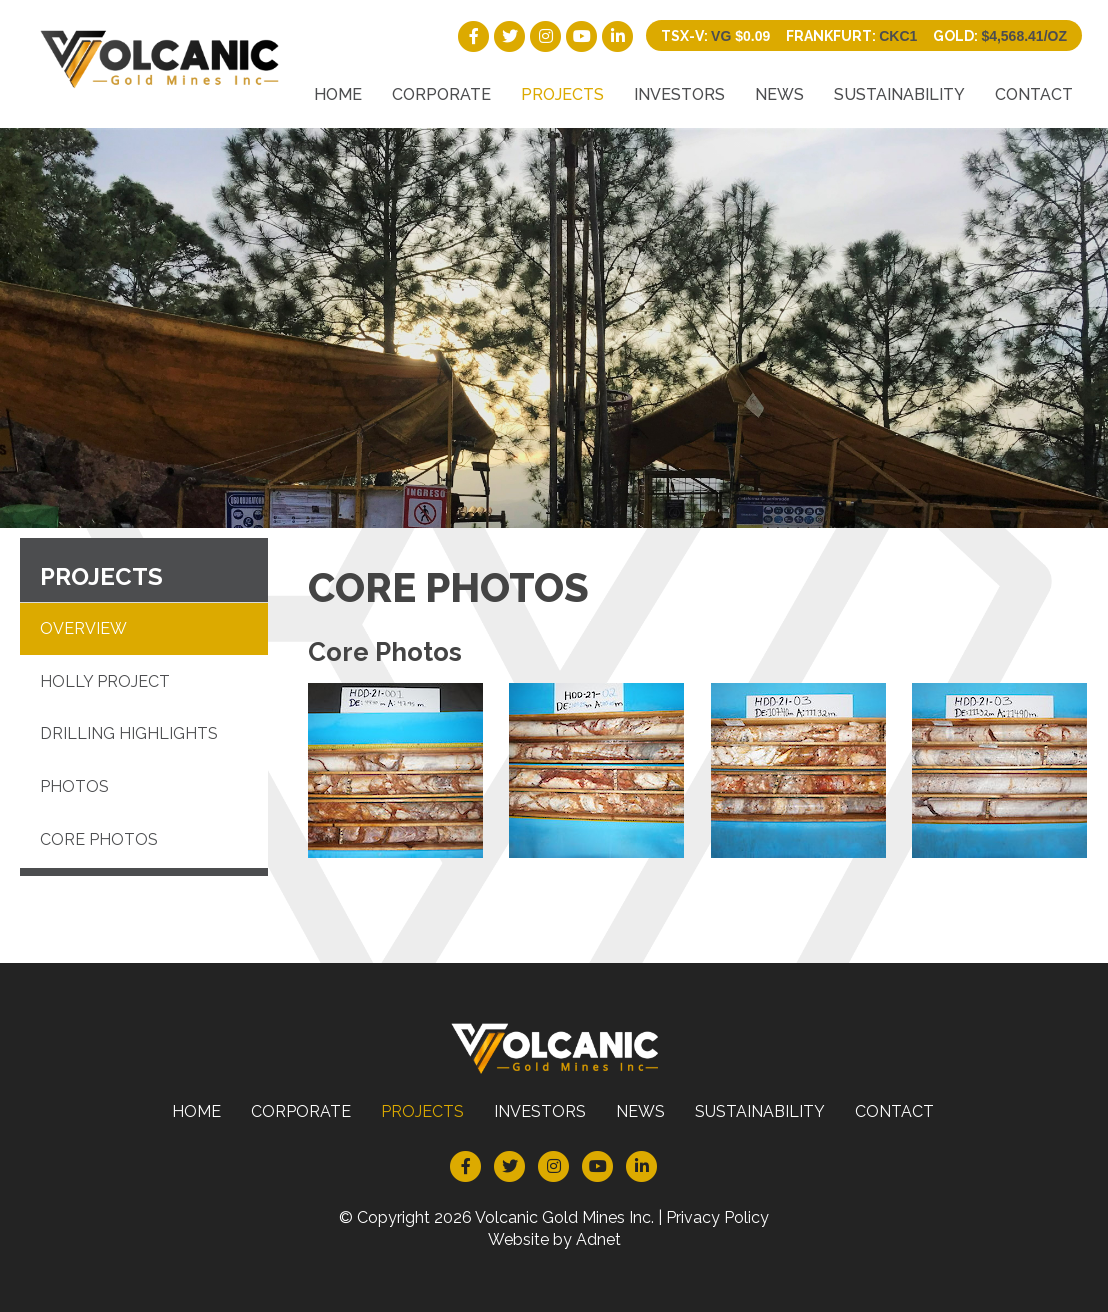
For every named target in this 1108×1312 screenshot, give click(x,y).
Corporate (441, 94)
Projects (562, 94)
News (779, 94)
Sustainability (899, 94)
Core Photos (99, 839)
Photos (74, 786)
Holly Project (105, 681)
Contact (1034, 94)
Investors (679, 94)
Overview (83, 628)
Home (338, 94)
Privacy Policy (717, 1217)
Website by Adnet (554, 1239)
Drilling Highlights (129, 733)
